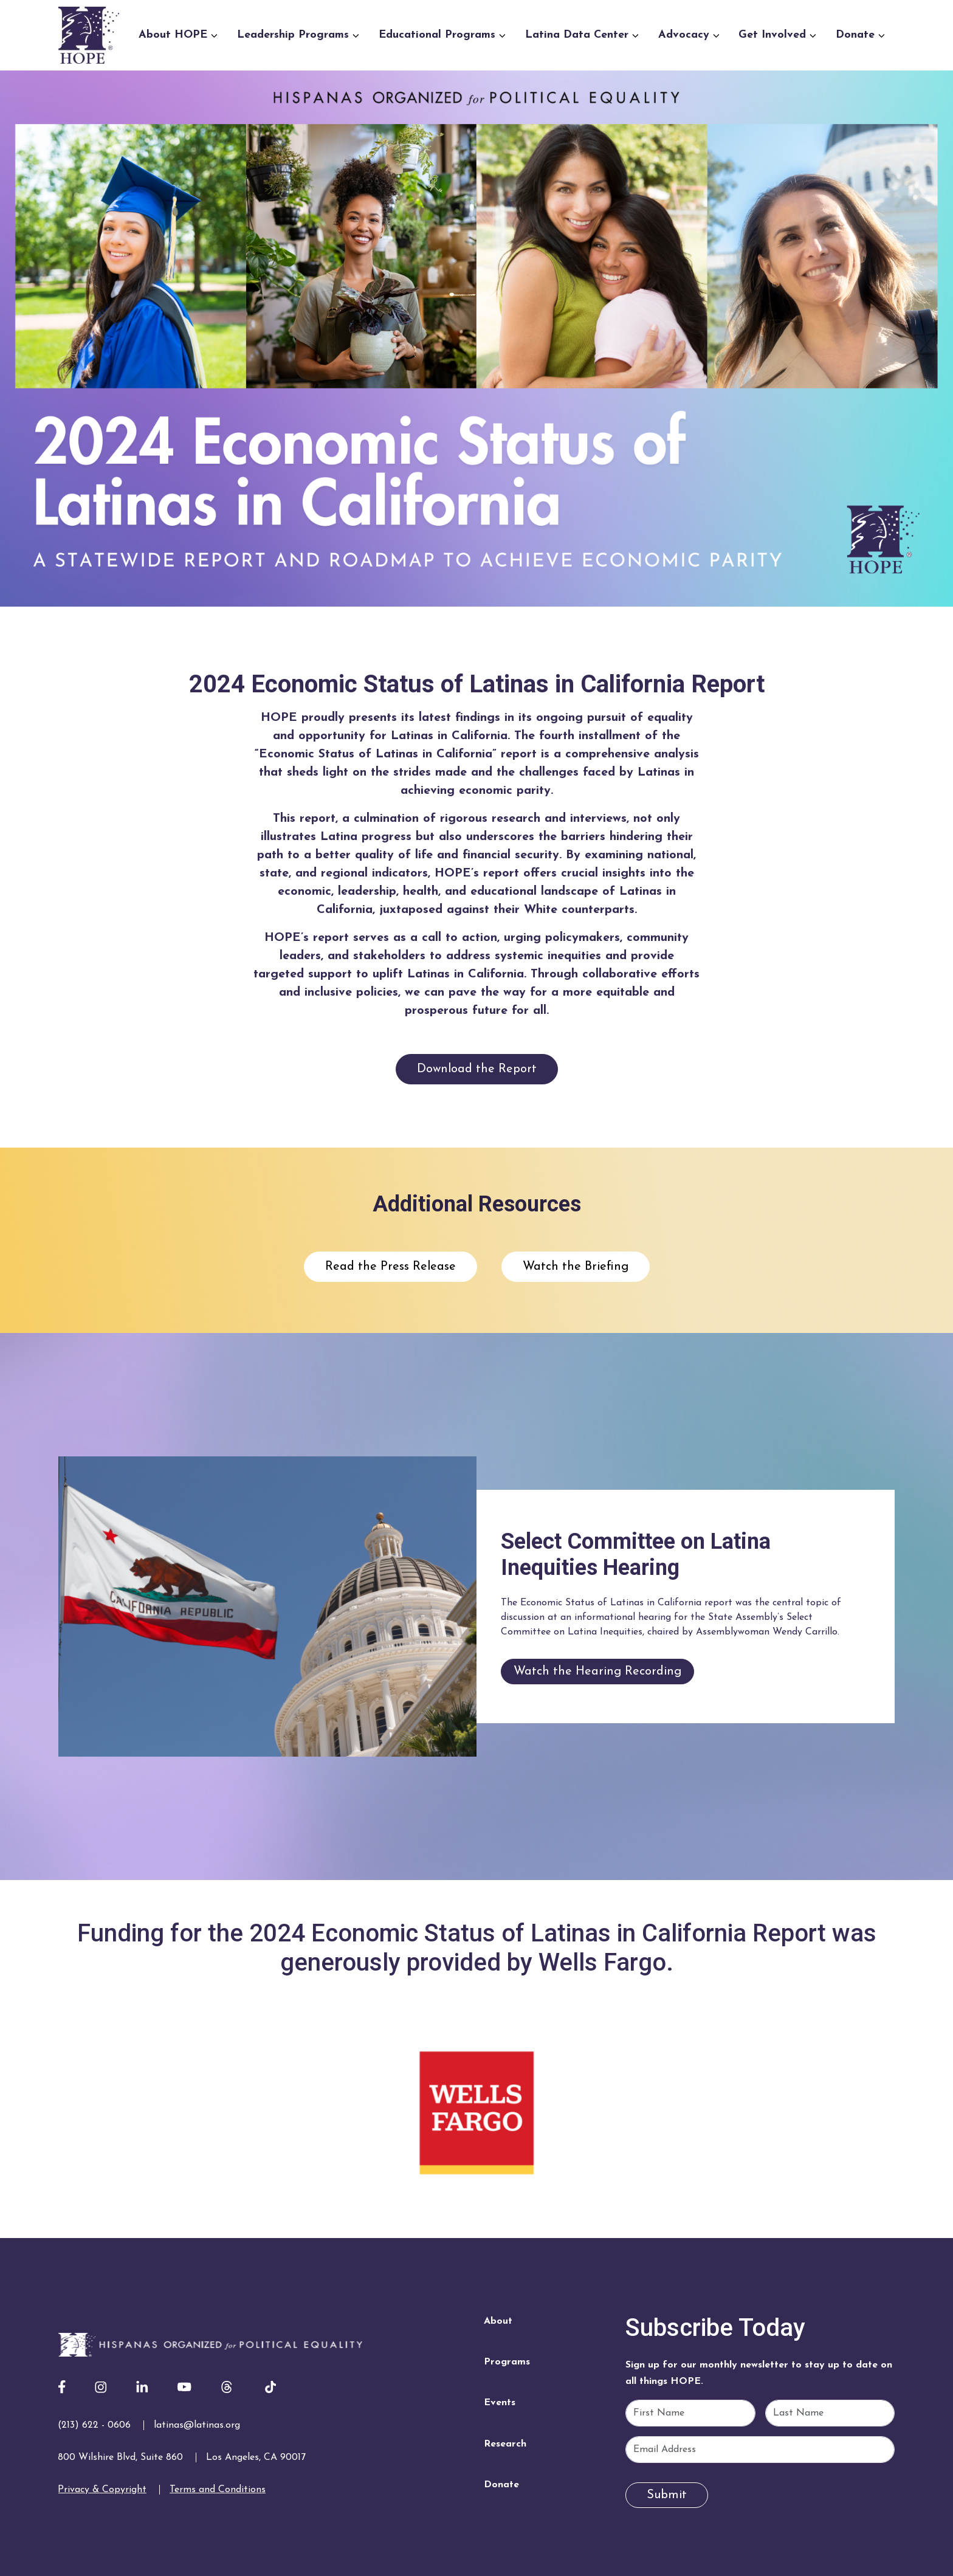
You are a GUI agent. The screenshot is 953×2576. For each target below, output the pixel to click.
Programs (507, 2362)
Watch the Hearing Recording (597, 1671)
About (498, 2321)
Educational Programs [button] (442, 35)
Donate (501, 2485)
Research (505, 2444)
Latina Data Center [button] (582, 35)
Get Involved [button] (777, 35)
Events (499, 2403)
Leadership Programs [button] (298, 35)
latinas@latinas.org (197, 2425)
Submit (667, 2495)
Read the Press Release (390, 1267)
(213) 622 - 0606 (94, 2425)
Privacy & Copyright (102, 2490)
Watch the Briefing (575, 1267)
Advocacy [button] (689, 35)
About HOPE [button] (178, 35)
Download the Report (477, 1069)
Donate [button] (860, 35)
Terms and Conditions (218, 2490)
